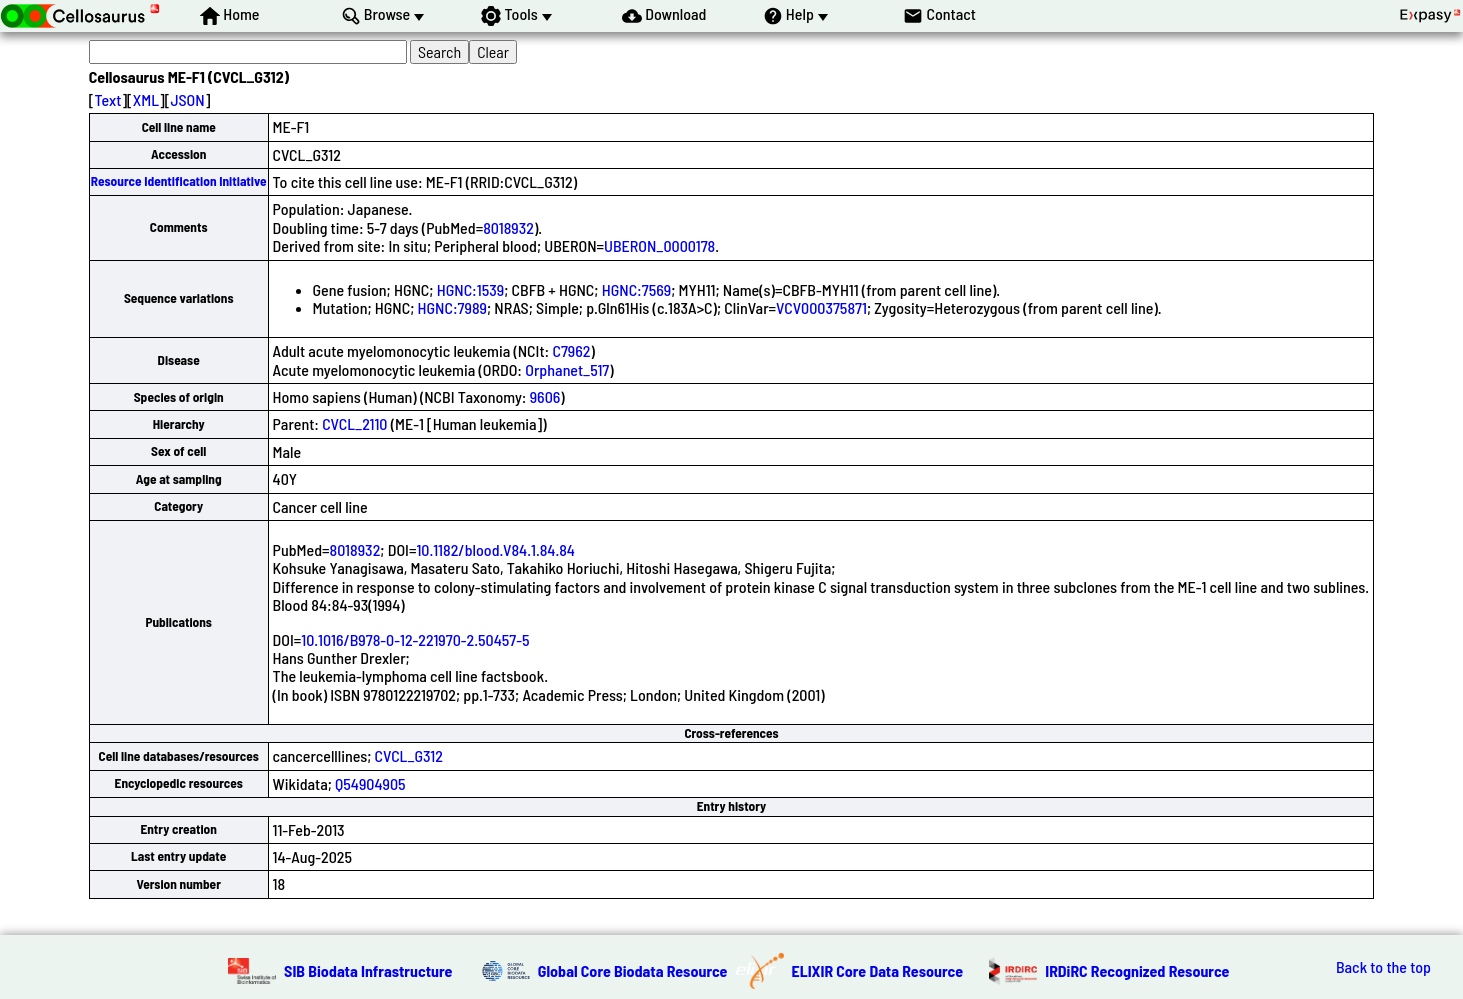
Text (108, 99)
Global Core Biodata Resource (633, 970)
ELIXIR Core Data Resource (878, 970)
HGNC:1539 (470, 289)
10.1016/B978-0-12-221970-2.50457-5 (415, 639)
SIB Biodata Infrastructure (368, 970)
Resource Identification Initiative (179, 181)
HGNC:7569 (636, 289)
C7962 (571, 350)
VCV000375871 (821, 307)
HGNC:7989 (452, 307)
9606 (545, 396)
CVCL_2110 (354, 423)
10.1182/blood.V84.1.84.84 (495, 549)
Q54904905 (370, 783)
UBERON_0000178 (659, 245)
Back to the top (1383, 967)
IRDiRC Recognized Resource (1137, 970)
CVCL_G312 (409, 755)
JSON (187, 99)
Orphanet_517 (567, 369)
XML (146, 99)
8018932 (508, 227)
